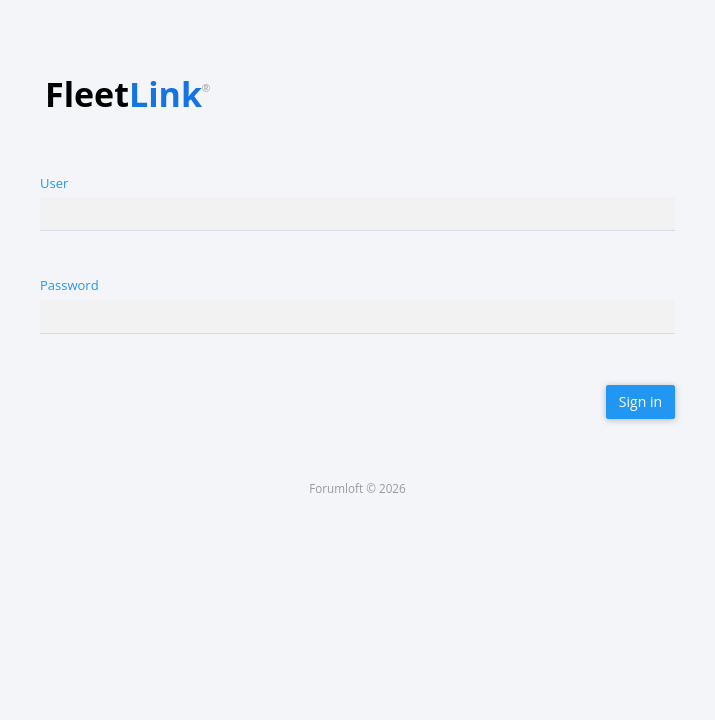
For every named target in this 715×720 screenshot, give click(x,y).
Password (69, 285)
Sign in (640, 401)
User (54, 183)
